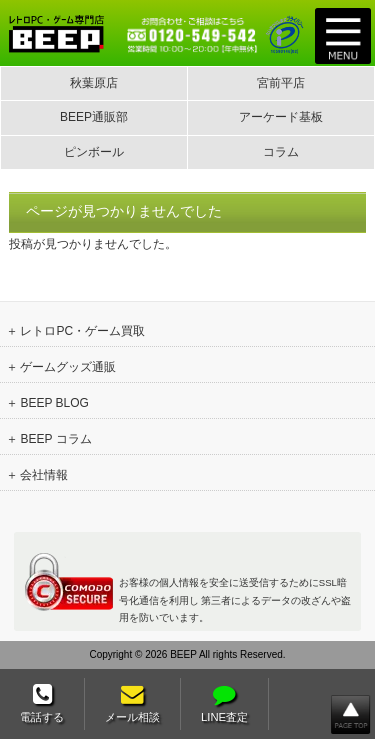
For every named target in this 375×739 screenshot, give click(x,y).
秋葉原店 (94, 83)
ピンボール (94, 152)
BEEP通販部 (94, 117)
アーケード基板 (281, 117)
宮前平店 (281, 83)
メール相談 (132, 703)
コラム (281, 152)
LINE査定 (224, 703)
